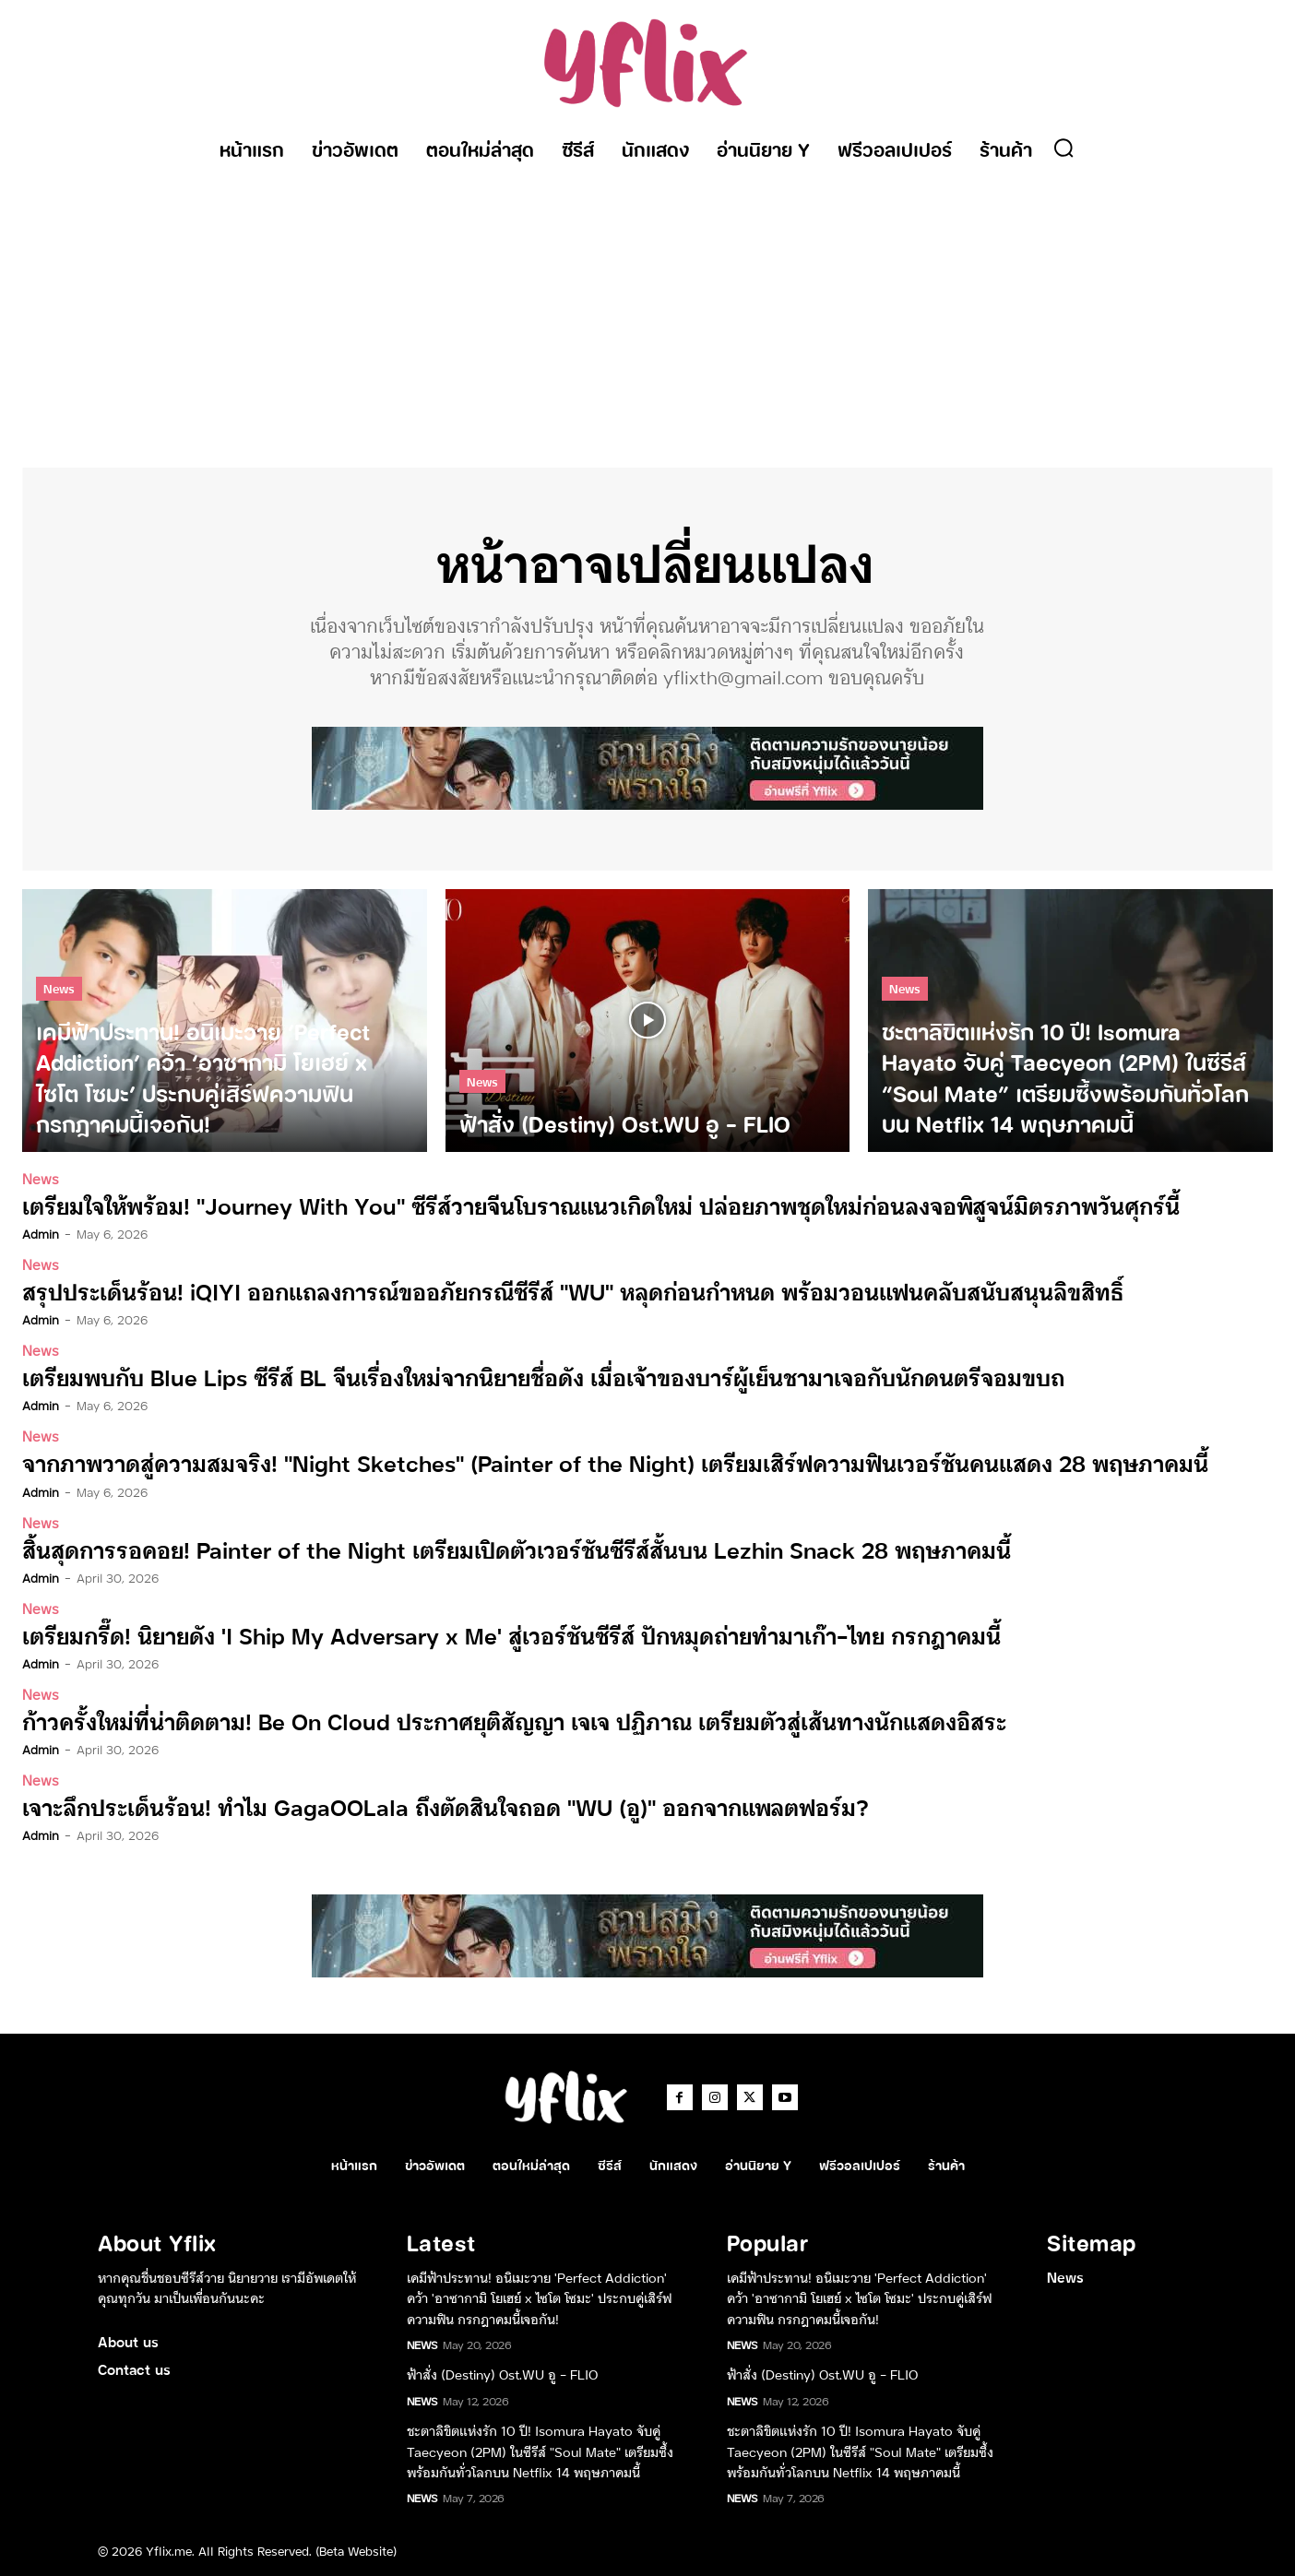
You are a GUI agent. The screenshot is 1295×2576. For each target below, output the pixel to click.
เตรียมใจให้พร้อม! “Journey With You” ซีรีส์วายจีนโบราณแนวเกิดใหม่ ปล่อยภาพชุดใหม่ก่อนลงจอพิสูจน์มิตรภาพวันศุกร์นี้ (601, 1205)
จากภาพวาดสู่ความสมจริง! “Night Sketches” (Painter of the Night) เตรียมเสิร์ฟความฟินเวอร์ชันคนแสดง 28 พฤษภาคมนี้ (615, 1462)
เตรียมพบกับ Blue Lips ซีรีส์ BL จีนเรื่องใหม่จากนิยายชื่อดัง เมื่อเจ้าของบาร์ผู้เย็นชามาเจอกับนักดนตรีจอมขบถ (543, 1376)
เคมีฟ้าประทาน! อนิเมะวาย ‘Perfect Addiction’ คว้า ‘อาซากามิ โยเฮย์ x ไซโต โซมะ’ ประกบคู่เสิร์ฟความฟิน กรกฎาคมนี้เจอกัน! (539, 2297)
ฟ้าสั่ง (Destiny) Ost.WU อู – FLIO (502, 2374)
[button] (1063, 147)
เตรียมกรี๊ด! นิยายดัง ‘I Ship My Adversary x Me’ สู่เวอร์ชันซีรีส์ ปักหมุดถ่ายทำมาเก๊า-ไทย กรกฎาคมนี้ (511, 1634)
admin (40, 1233)
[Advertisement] (647, 311)
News (59, 988)
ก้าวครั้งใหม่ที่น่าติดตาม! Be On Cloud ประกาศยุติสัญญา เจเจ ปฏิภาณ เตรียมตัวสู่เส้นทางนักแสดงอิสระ (514, 1720)
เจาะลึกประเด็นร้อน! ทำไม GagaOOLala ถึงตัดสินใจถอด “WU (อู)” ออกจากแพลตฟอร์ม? (445, 1805)
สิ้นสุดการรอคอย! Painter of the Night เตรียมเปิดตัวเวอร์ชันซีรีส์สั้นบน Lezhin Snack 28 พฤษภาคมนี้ (516, 1548)
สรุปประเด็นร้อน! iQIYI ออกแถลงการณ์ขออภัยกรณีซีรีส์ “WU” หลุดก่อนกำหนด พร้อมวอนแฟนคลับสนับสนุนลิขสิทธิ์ (572, 1291)
